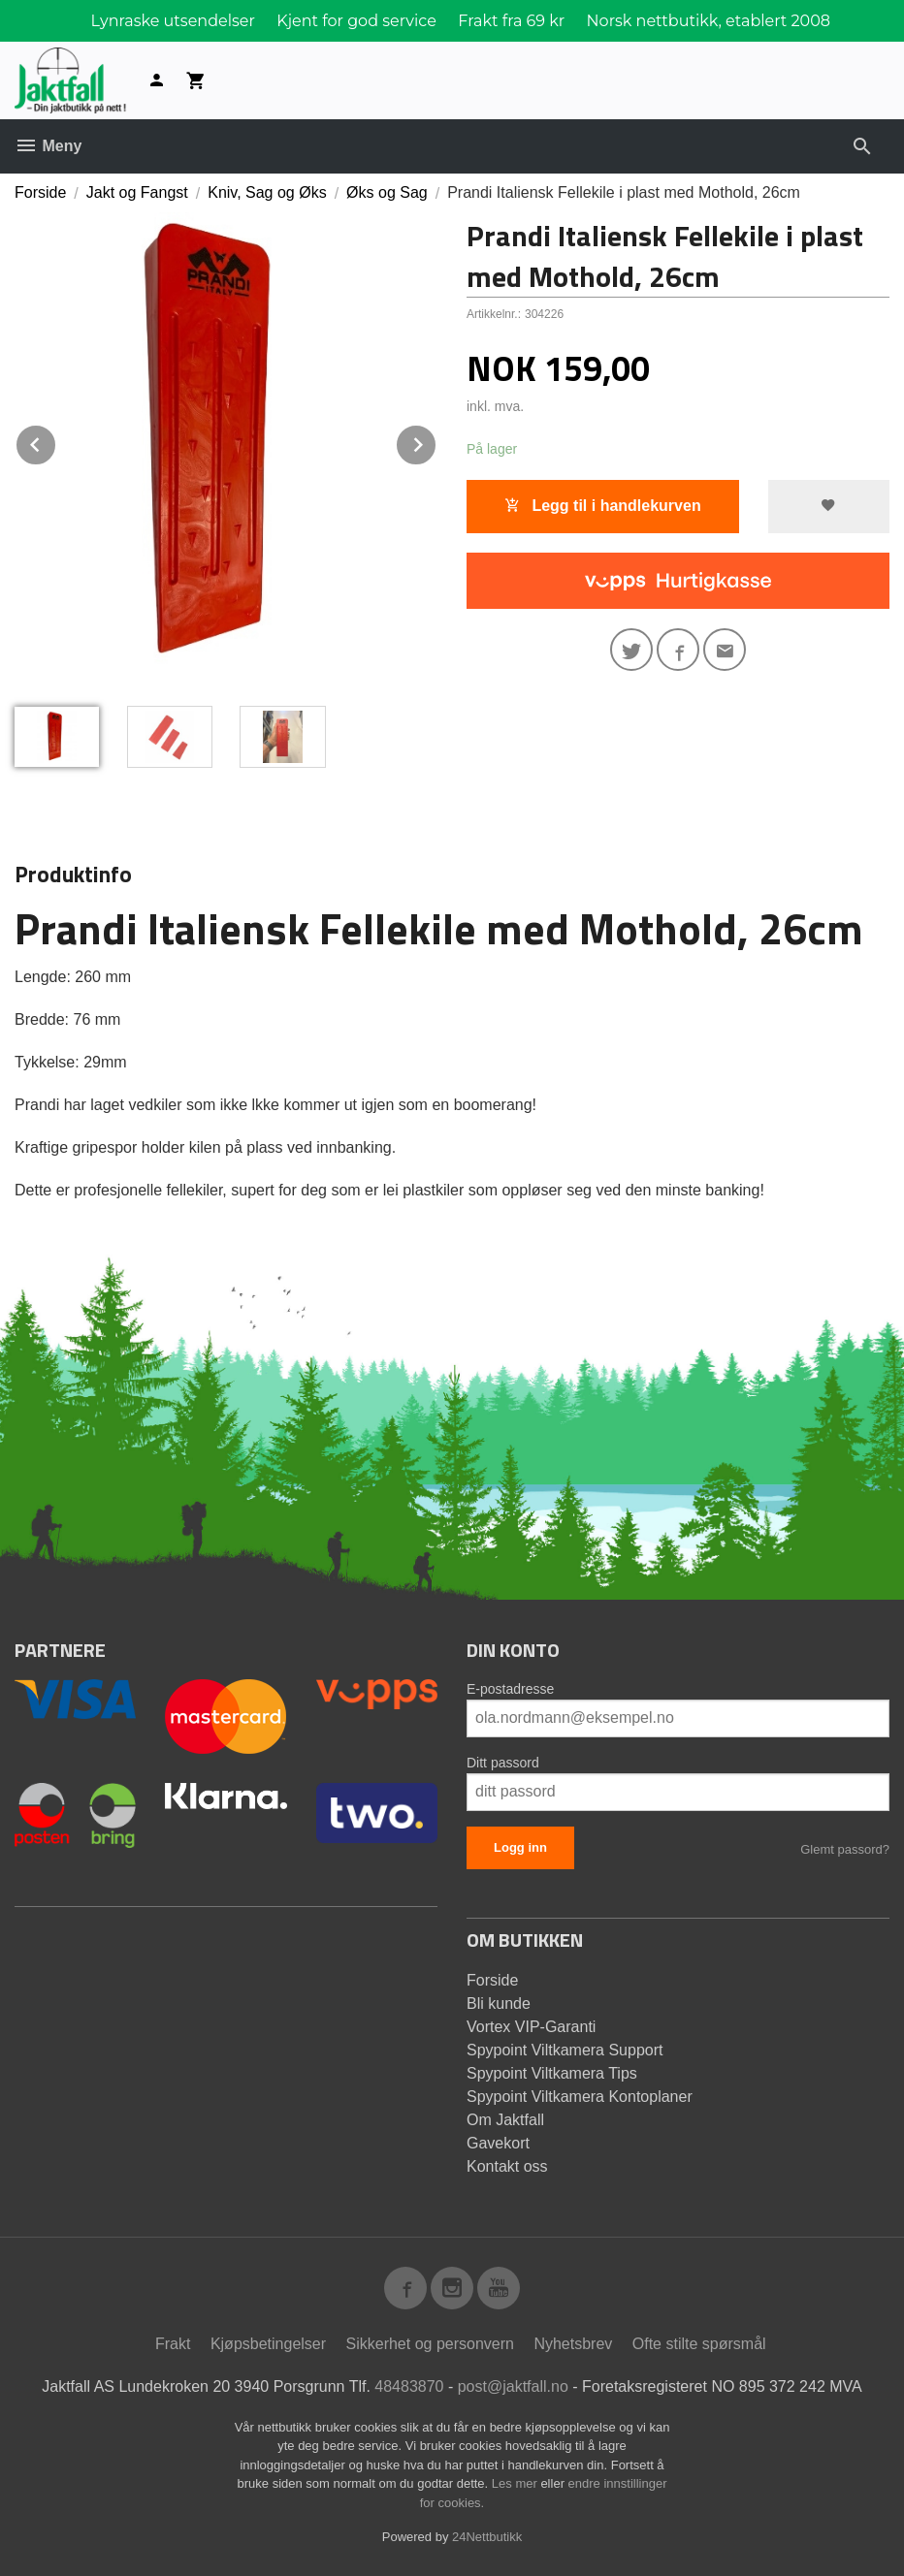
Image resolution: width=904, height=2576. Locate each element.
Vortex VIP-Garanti (531, 2027)
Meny (48, 146)
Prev (56, 441)
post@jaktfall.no (513, 2386)
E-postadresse (510, 1689)
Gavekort (498, 2143)
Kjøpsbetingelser (268, 2344)
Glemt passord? (844, 1849)
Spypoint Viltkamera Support (564, 2050)
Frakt (172, 2344)
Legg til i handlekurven (602, 505)
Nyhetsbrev (572, 2344)
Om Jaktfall (505, 2120)
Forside (40, 192)
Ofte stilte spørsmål (699, 2344)
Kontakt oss (507, 2166)
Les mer (516, 2483)
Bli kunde (499, 2003)
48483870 (408, 2386)
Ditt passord (503, 1762)
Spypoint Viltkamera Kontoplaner (580, 2096)
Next (436, 441)
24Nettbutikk (487, 2536)
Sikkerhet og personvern (430, 2344)
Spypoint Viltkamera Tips (552, 2073)
